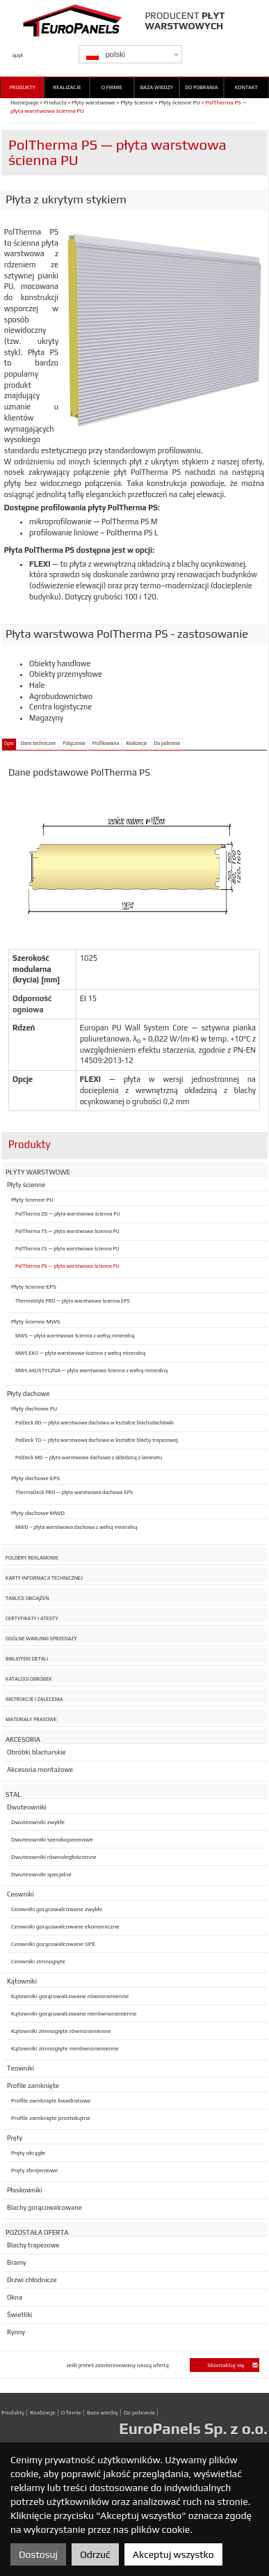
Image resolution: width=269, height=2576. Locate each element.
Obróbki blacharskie (36, 1752)
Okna (14, 2297)
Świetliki (19, 2314)
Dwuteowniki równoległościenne (54, 1856)
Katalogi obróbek (29, 1679)
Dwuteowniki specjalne (41, 1874)
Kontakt (246, 87)
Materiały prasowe (31, 1719)
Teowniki (20, 2068)
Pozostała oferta (37, 2232)
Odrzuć (95, 2554)
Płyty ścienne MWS (35, 1321)
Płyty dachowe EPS (35, 1478)
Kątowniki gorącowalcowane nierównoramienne (74, 2013)
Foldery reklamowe (32, 1558)
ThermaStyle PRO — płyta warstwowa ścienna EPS (72, 1301)
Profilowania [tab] (105, 743)
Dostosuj (38, 2554)
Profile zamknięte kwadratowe (51, 2100)
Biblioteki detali (27, 1659)
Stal (13, 1794)
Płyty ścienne (137, 102)
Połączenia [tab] (74, 743)
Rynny (16, 2332)
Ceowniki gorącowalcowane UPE (53, 1943)
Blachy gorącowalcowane (44, 2207)
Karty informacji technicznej (44, 1578)
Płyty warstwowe (93, 102)
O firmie (111, 87)
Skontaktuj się (232, 2365)
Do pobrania (201, 87)
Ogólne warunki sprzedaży (41, 1638)
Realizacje (67, 87)
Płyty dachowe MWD (38, 1512)
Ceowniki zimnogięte (38, 1961)
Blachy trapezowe (33, 2245)
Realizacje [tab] (136, 743)
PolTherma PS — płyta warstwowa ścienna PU (67, 1266)
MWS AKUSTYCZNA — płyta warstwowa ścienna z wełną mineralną (91, 1370)
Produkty (22, 87)
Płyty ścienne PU (179, 102)
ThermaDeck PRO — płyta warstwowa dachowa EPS (74, 1492)
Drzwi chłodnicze (32, 2280)
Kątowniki (22, 1981)
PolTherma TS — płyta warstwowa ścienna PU (67, 1231)
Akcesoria (23, 1739)
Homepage (24, 102)
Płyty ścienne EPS (33, 1286)
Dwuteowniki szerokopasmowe (52, 1839)
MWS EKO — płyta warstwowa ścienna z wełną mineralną (80, 1353)
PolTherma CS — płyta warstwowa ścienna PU (67, 1249)
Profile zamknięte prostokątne (50, 2117)
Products (55, 102)
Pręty (14, 2138)
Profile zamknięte (33, 2085)
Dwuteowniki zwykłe (38, 1822)
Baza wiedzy (156, 87)
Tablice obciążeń (27, 1598)
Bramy (16, 2262)
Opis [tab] (9, 743)
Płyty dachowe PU (34, 1408)
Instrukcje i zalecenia (34, 1699)
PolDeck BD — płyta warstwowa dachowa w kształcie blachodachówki (94, 1423)
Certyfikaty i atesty (32, 1618)
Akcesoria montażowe (40, 1769)
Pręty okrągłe (28, 2152)
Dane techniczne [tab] (38, 743)
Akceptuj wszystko (173, 2554)
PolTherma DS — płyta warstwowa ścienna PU (67, 1214)
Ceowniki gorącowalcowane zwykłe (56, 1909)
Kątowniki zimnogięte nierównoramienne (65, 2048)
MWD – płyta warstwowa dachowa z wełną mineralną (76, 1527)
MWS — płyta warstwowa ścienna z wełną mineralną (75, 1336)
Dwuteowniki (27, 1807)
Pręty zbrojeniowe (34, 2170)
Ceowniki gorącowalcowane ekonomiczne (65, 1926)
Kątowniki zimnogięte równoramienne (61, 2030)
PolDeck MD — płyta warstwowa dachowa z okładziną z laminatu (88, 1457)
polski (105, 55)
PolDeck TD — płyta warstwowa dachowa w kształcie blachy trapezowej (96, 1440)
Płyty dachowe (28, 1393)
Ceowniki (20, 1894)
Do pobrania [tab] (167, 743)
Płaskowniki (24, 2190)
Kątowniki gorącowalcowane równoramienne (70, 1996)
